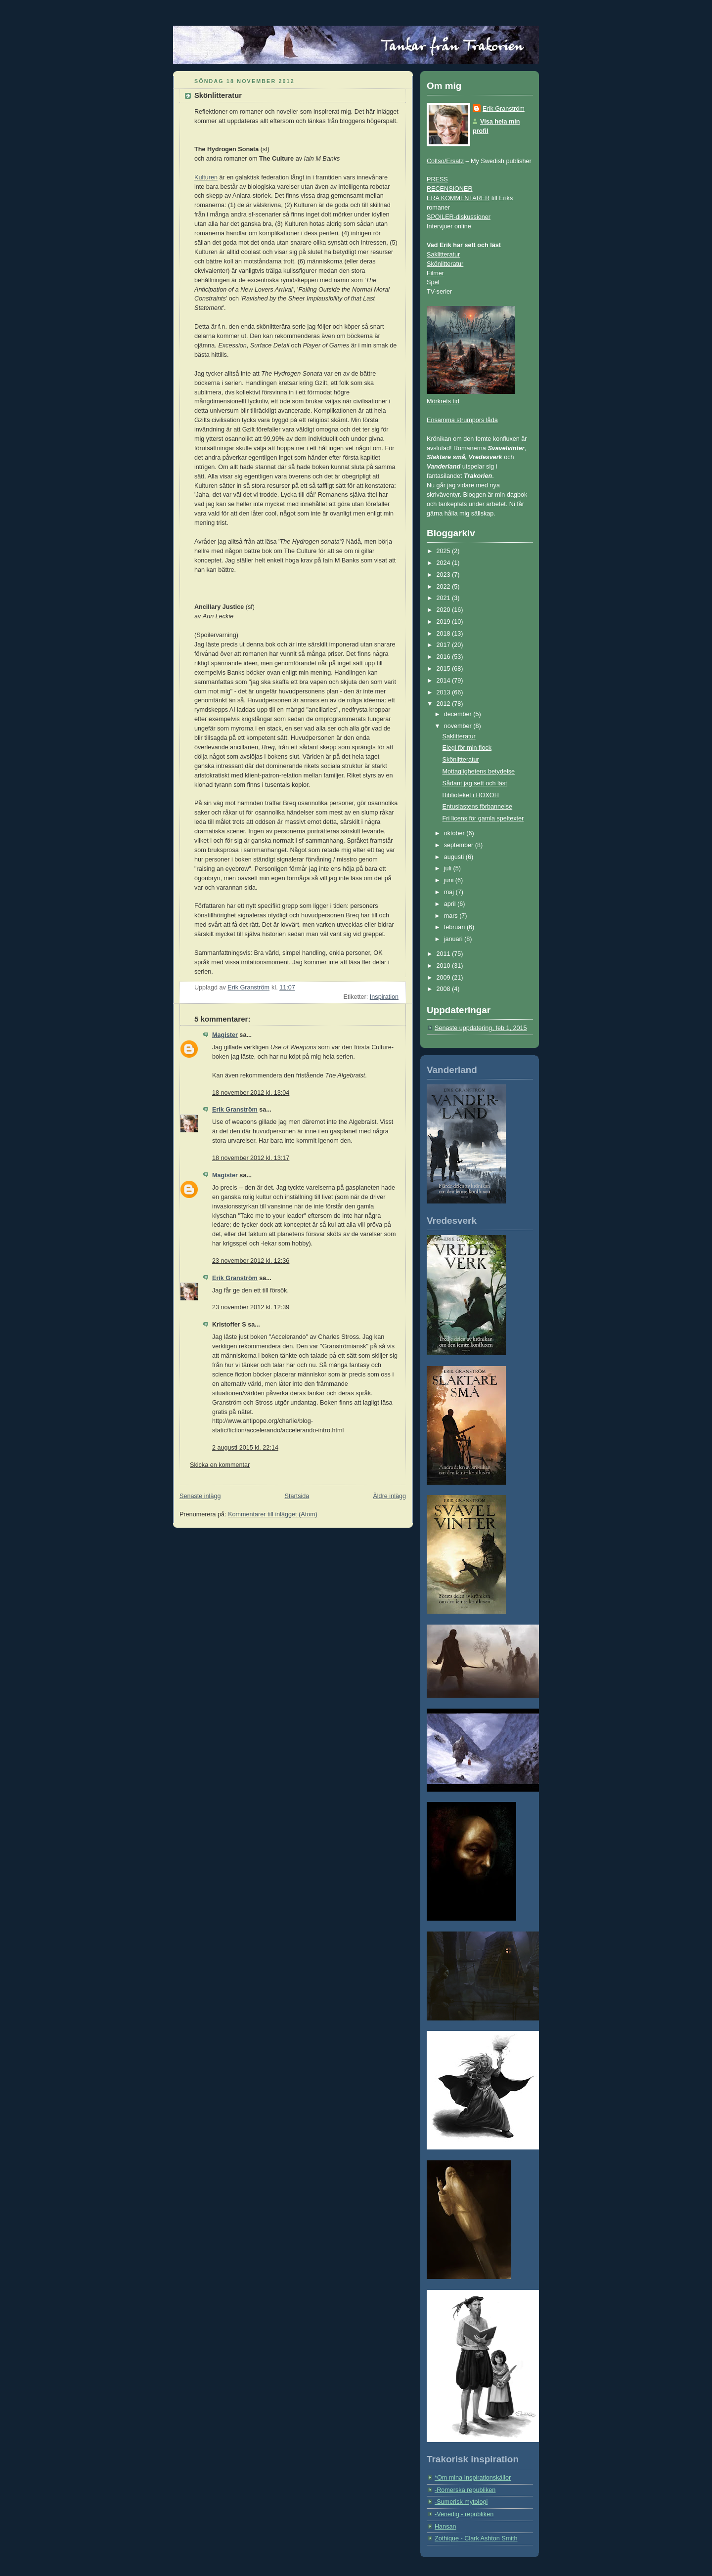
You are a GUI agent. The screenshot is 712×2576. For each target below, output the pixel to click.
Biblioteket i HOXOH (471, 795)
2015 (444, 668)
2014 (444, 680)
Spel (433, 282)
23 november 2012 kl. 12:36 (250, 1260)
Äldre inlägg (389, 1496)
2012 (444, 703)
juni (449, 880)
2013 (444, 692)
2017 (444, 645)
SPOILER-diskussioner (458, 217)
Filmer (435, 273)
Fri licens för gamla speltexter (483, 818)
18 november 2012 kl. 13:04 (250, 1092)
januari (454, 939)
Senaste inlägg (200, 1496)
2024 (444, 562)
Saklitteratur (443, 254)
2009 (444, 977)
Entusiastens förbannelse (478, 806)
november (459, 726)
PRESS (437, 179)
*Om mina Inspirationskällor (473, 2477)
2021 (444, 598)
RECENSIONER (449, 188)
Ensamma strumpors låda (462, 420)
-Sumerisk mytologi (461, 2501)
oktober (455, 833)
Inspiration (384, 996)
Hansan (445, 2526)
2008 (444, 989)
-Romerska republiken (465, 2490)
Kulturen (206, 177)
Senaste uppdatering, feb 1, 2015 (481, 1028)
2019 (444, 621)
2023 (444, 574)
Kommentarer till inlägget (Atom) (272, 1514)
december (459, 714)
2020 (444, 609)
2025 (444, 551)
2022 (444, 586)
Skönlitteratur (445, 263)
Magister (225, 1034)
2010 (444, 965)
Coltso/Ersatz (445, 161)
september (459, 845)
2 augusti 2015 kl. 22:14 (245, 1447)
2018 (444, 633)
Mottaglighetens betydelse (479, 771)
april (450, 904)
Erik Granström (235, 1109)
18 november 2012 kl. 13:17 (250, 1158)
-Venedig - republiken (464, 2514)
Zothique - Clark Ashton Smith (476, 2538)
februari (455, 927)
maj (450, 892)
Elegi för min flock (467, 747)
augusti (455, 857)
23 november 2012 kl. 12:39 (250, 1307)
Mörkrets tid (443, 401)
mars (452, 915)
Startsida (297, 1496)
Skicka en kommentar (220, 1464)
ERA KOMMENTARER (458, 198)
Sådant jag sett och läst (475, 783)
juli (448, 868)
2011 (444, 953)
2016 (444, 656)
